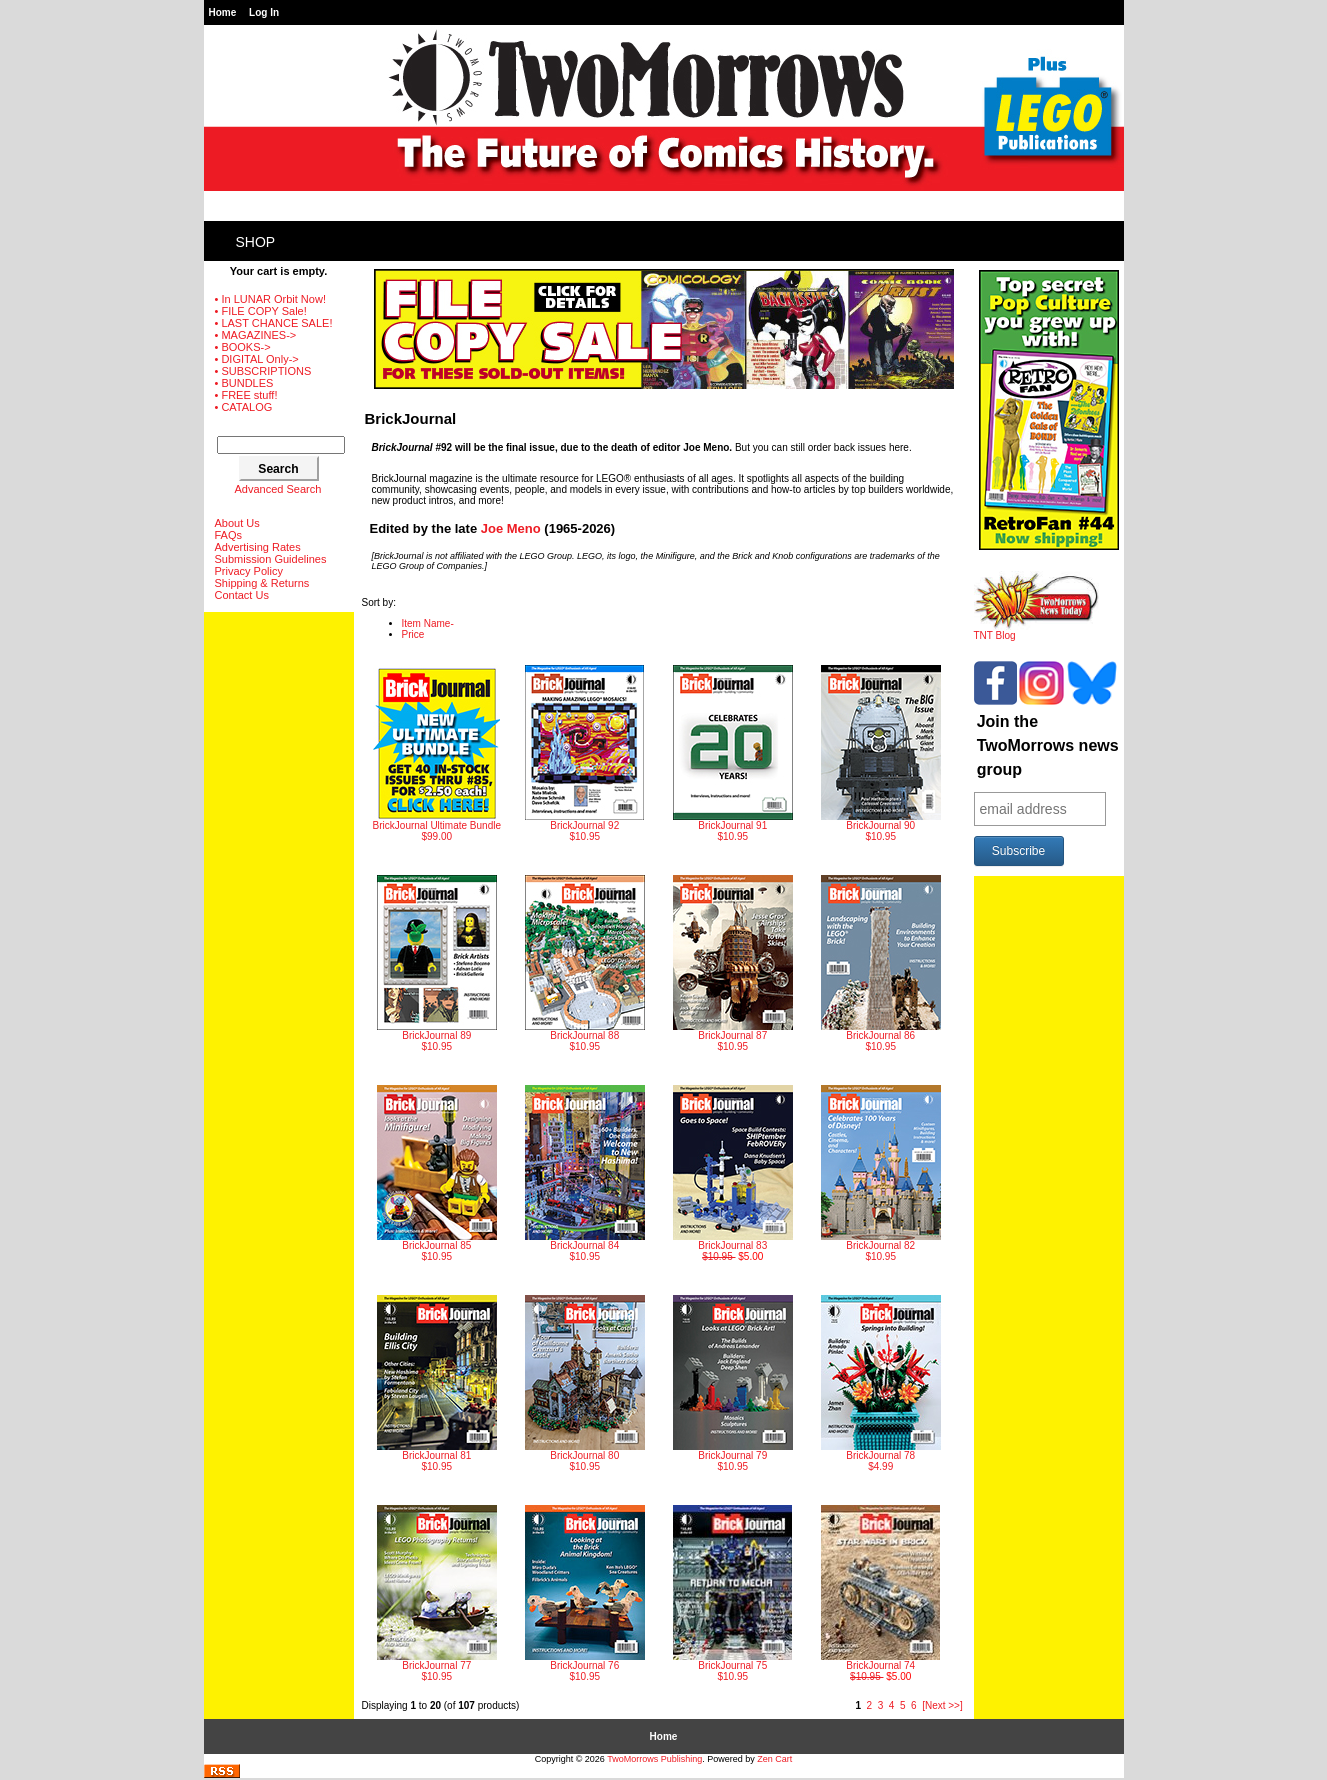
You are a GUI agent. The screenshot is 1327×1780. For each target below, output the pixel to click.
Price (413, 634)
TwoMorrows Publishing (654, 1759)
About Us (237, 523)
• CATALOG (244, 407)
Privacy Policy (249, 571)
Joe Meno (511, 528)
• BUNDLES (244, 383)
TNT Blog (1036, 631)
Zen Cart (774, 1759)
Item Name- (428, 623)
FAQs (229, 535)
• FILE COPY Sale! (261, 311)
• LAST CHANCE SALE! (274, 323)
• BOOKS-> (243, 347)
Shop (256, 242)
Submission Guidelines (271, 559)
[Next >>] (942, 1705)
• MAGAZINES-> (256, 335)
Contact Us (242, 595)
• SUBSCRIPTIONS (263, 371)
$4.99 (881, 1383)
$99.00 (437, 753)
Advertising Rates (258, 547)
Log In (264, 12)
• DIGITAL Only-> (257, 359)
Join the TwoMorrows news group (1048, 745)
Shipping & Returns (262, 583)
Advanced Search (278, 489)
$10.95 (584, 753)
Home (223, 12)
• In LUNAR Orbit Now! (270, 299)
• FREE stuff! (246, 395)
